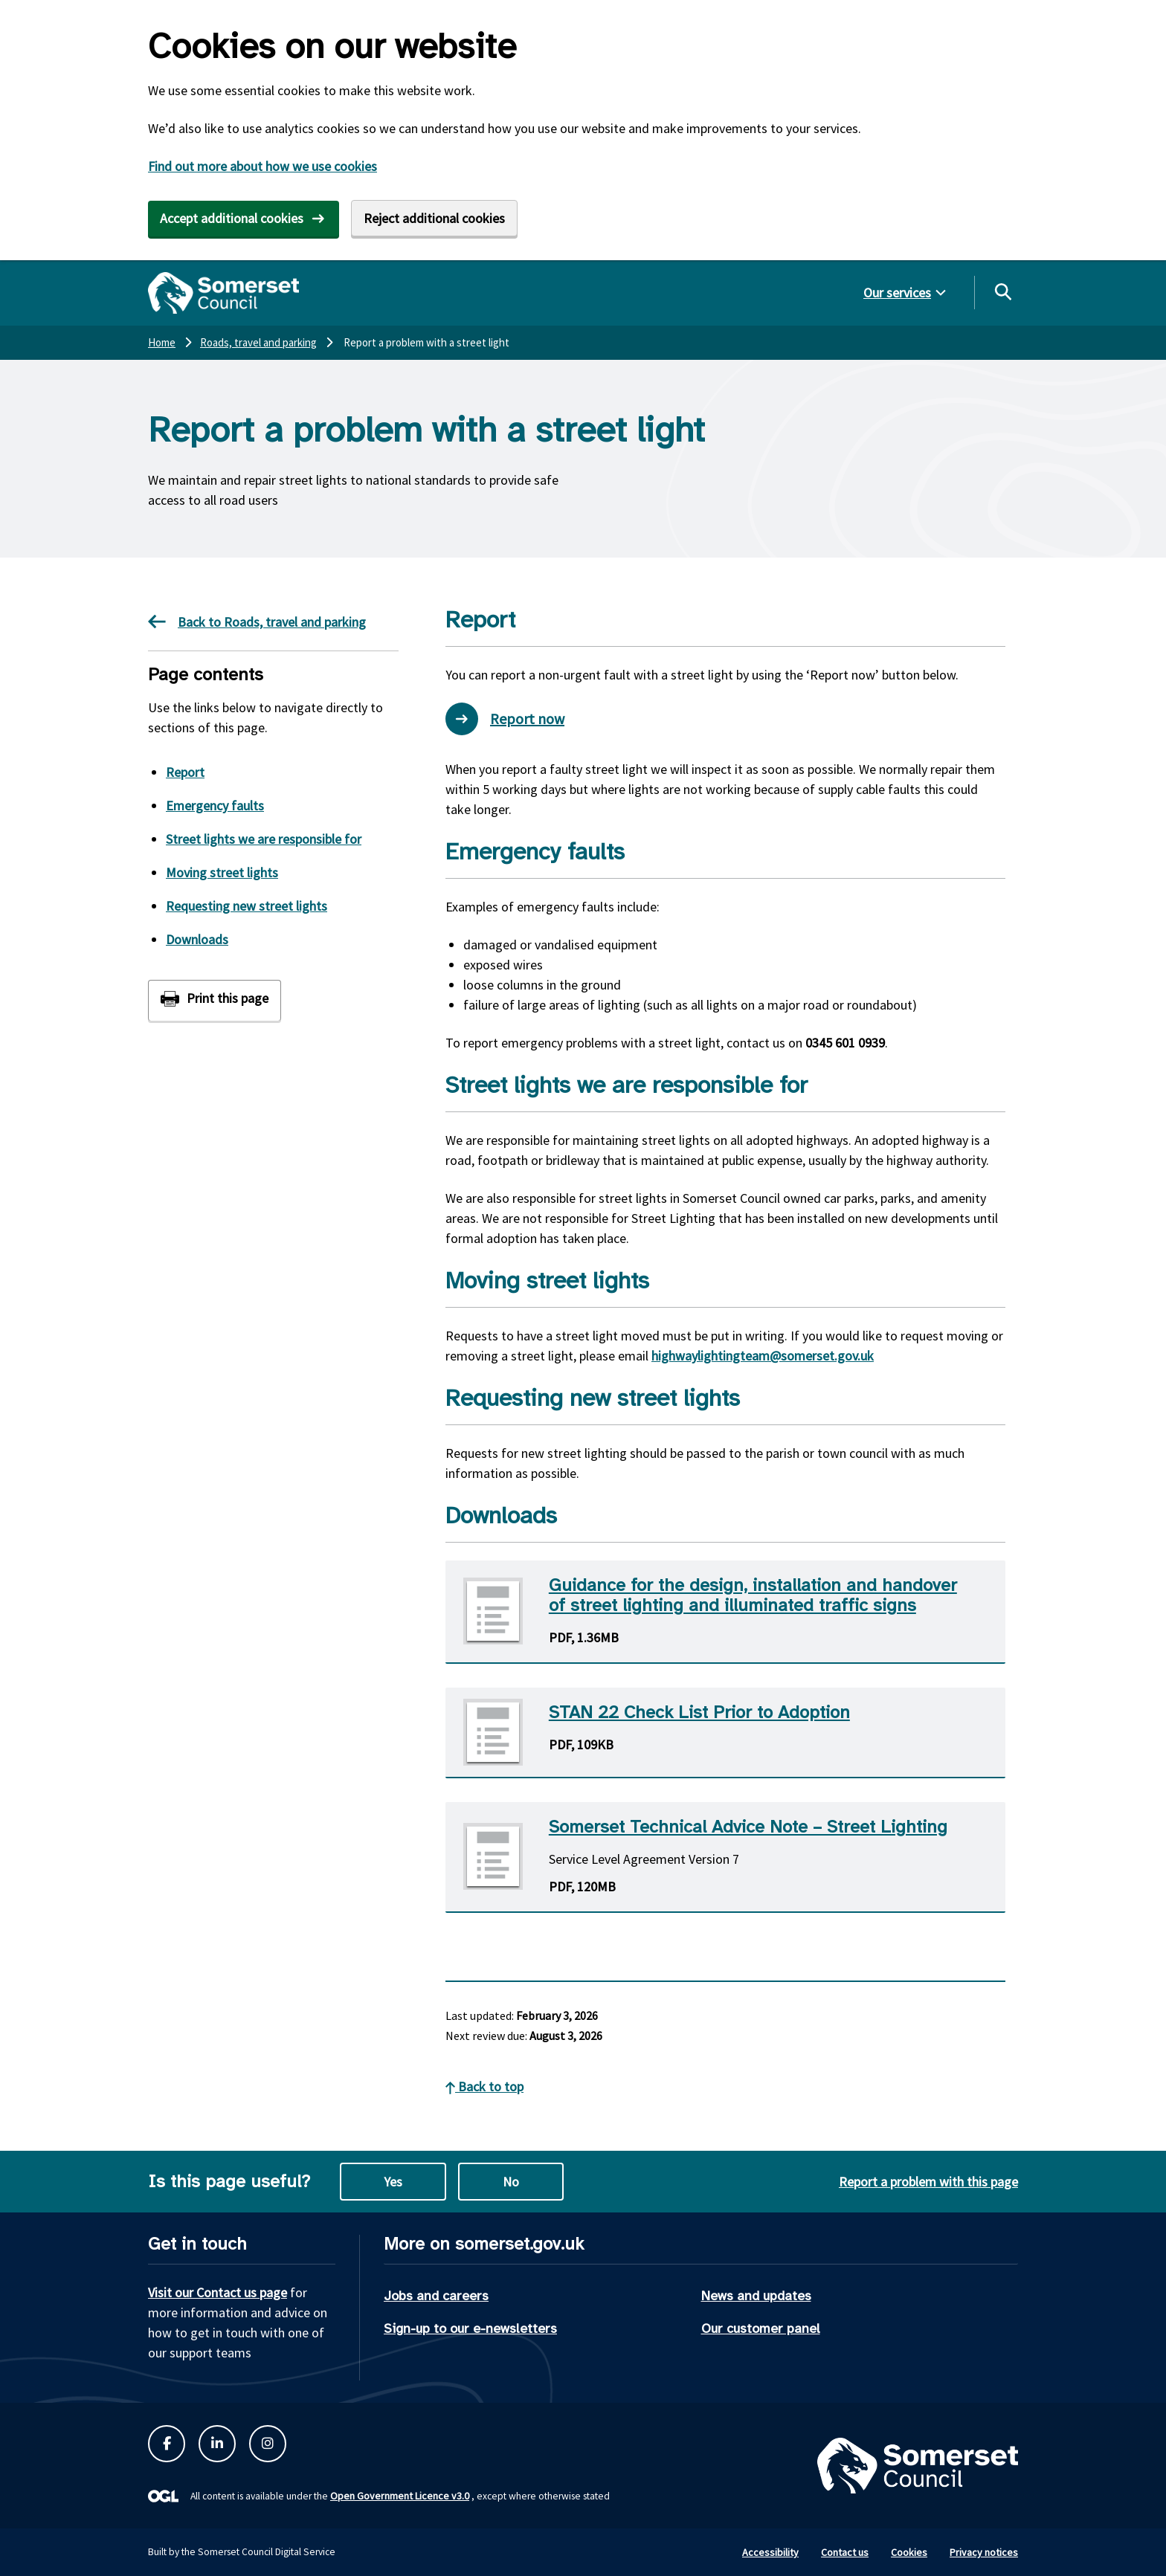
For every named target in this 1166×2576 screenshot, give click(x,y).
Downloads (197, 939)
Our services (897, 292)
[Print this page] (214, 1000)
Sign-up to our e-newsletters (470, 2328)
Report (185, 772)
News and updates (756, 2296)
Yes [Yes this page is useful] (393, 2181)
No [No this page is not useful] (511, 2181)
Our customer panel (760, 2328)
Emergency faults (215, 805)
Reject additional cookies (434, 218)
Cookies (909, 2552)
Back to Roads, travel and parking (257, 621)
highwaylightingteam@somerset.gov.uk (762, 1355)
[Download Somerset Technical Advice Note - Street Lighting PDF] (725, 1857)
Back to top (484, 2086)
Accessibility (770, 2552)
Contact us (845, 2552)
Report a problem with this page (928, 2181)
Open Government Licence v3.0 (399, 2495)
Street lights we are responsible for (263, 839)
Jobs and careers (436, 2296)
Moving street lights (222, 872)
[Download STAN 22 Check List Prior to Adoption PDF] (725, 1733)
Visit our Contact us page (217, 2292)
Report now (504, 719)
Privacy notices (984, 2552)
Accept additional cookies (231, 218)
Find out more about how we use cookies (262, 166)
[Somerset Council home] (223, 293)
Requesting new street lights (246, 905)
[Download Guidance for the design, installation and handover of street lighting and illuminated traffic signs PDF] (725, 1612)
